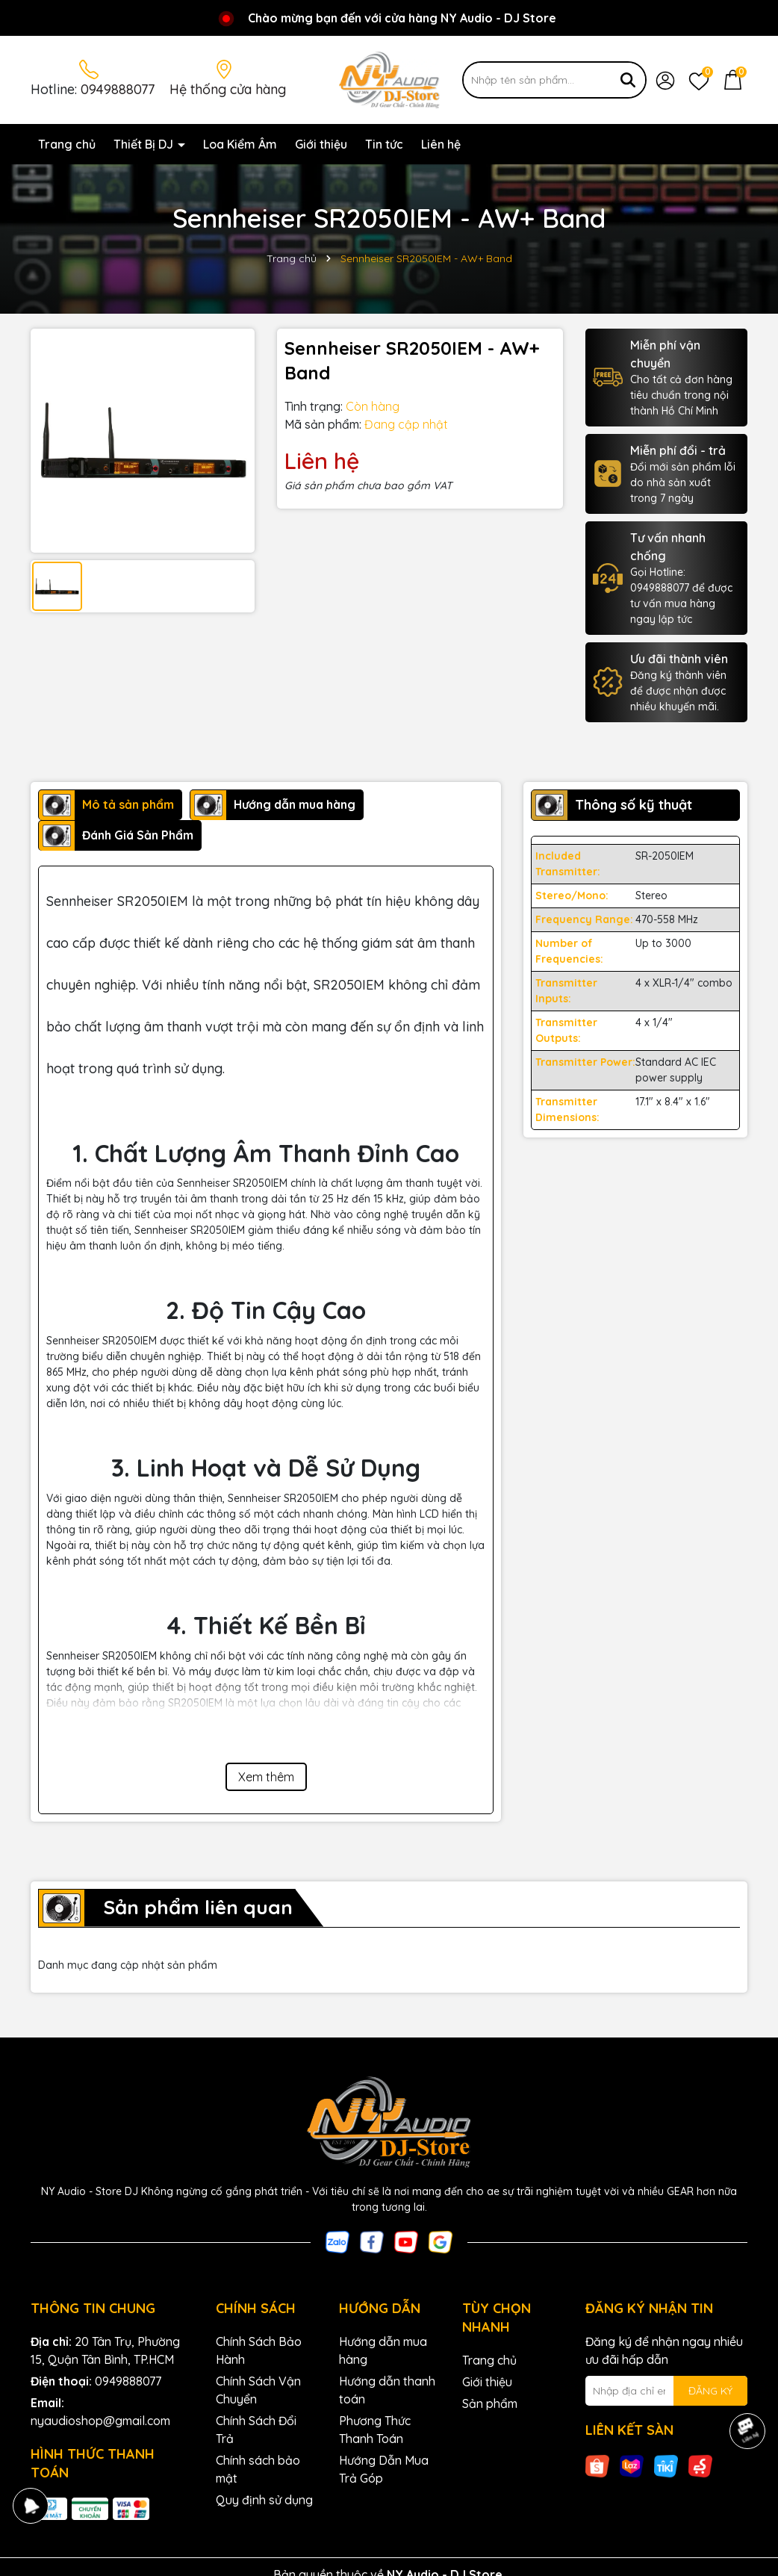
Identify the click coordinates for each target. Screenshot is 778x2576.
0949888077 (118, 89)
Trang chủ (67, 144)
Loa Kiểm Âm (240, 144)
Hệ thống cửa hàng (227, 89)
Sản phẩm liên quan (198, 1907)
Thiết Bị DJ (144, 144)
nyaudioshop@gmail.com (100, 2420)
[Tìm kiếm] (628, 80)
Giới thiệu (321, 144)
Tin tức (384, 144)
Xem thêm (266, 1776)
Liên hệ (441, 144)
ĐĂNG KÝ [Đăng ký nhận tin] (710, 2390)
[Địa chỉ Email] (666, 2391)
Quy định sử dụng (264, 2499)
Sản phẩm (489, 2403)
